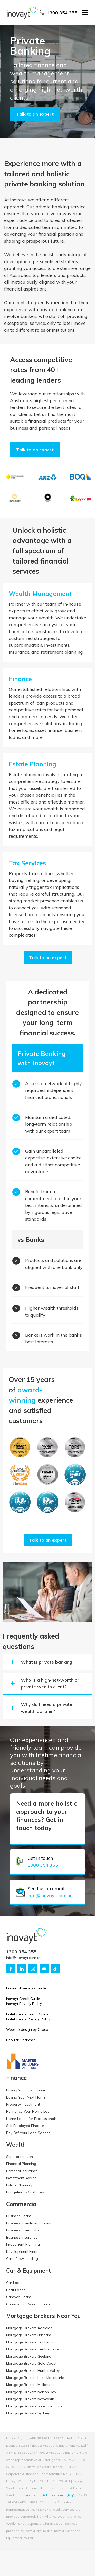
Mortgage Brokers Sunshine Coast (35, 2406)
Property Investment (23, 2104)
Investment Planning (23, 2244)
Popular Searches (21, 2040)
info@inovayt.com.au (23, 1957)
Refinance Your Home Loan (29, 2111)
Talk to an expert (35, 114)
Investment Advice (21, 2178)
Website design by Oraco (27, 2029)
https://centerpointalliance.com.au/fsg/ (45, 2495)
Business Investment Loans (28, 2223)
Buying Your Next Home (26, 2097)
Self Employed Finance (25, 2125)
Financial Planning (21, 2163)
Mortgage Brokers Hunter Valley (33, 2370)
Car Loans (14, 2282)
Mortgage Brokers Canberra (29, 2342)
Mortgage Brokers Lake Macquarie (35, 2377)
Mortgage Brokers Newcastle (30, 2399)
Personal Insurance (22, 2171)
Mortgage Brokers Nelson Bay (31, 2392)
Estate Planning (19, 2185)
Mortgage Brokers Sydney (28, 2413)
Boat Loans (15, 2290)
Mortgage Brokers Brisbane (29, 2335)
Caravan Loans (19, 2297)
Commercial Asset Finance (28, 2304)
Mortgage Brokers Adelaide (29, 2328)
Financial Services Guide (26, 1988)
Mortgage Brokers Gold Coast (31, 2363)
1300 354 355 (62, 13)
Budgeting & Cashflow (25, 2192)
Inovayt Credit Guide (23, 1998)
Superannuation (19, 2156)
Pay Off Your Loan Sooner (28, 2132)
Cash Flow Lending (22, 2258)
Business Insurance (21, 2237)
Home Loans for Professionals (31, 2118)
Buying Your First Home (25, 2090)
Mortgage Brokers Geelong (28, 2356)
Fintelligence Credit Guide (27, 2014)
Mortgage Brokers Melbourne (30, 2384)
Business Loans (19, 2216)
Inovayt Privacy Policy (24, 2003)
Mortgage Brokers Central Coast (33, 2349)
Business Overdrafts (23, 2230)
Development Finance (24, 2251)
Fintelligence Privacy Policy (28, 2019)
